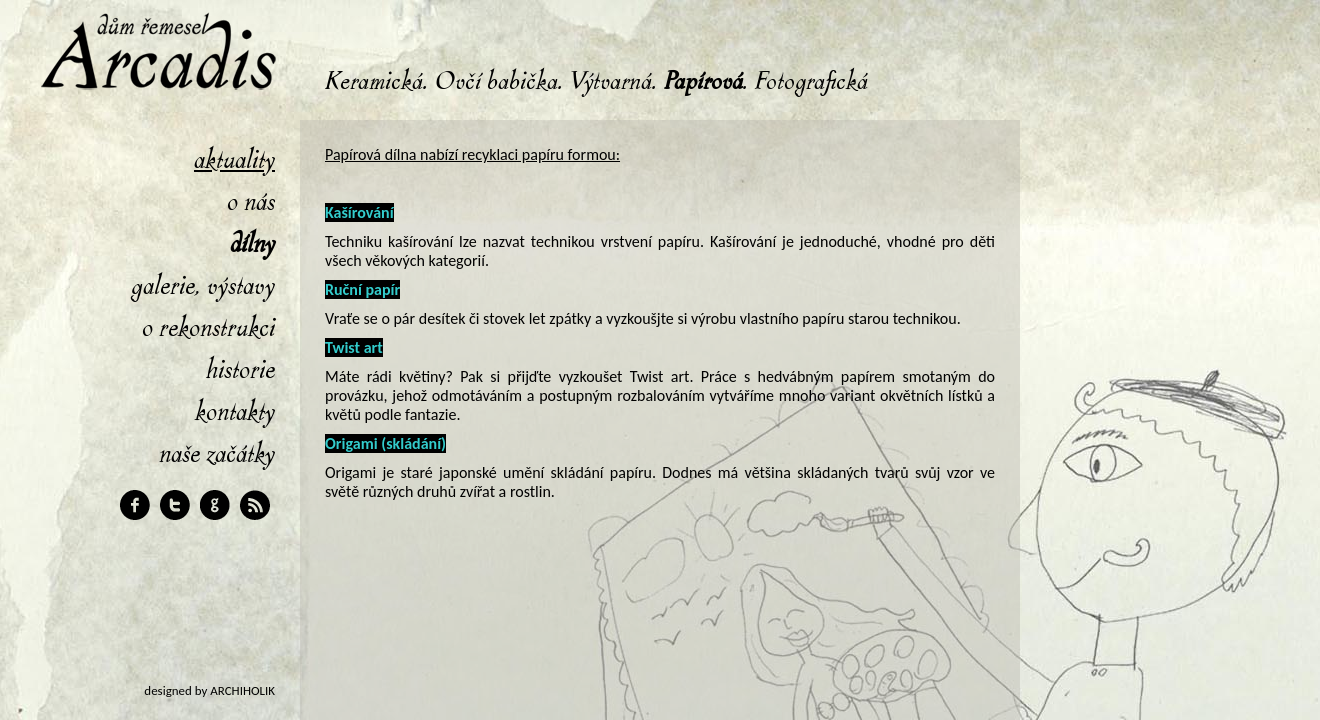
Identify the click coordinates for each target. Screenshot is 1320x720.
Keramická (374, 82)
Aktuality (234, 160)
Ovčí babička (496, 82)
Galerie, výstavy (203, 286)
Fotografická (811, 82)
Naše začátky (217, 454)
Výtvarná (611, 82)
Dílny (252, 244)
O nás (251, 202)
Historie (240, 370)
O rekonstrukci (208, 328)
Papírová (703, 82)
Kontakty (235, 412)
